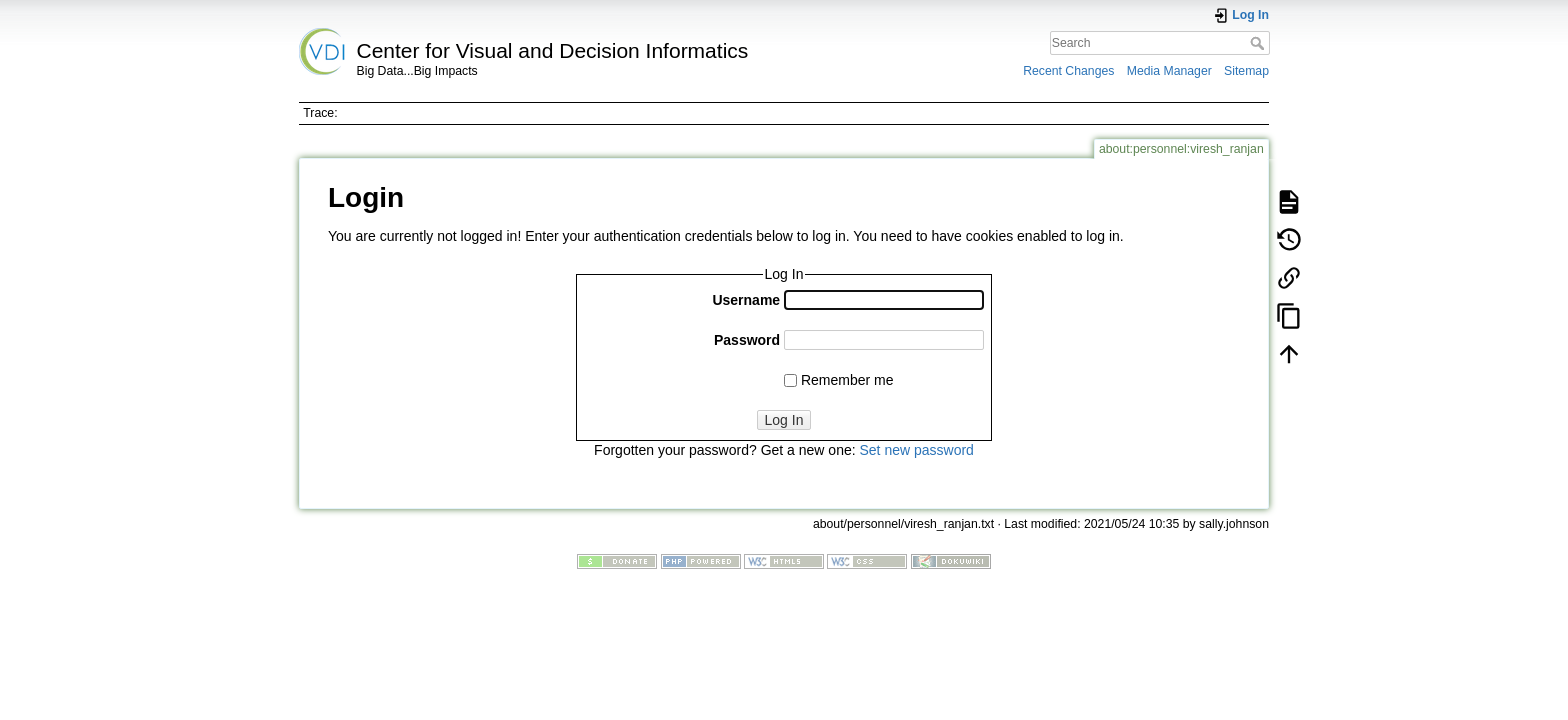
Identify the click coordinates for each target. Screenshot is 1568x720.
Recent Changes (1068, 71)
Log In (784, 420)
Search (1259, 43)
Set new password (916, 450)
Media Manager (1169, 71)
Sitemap (1246, 71)
